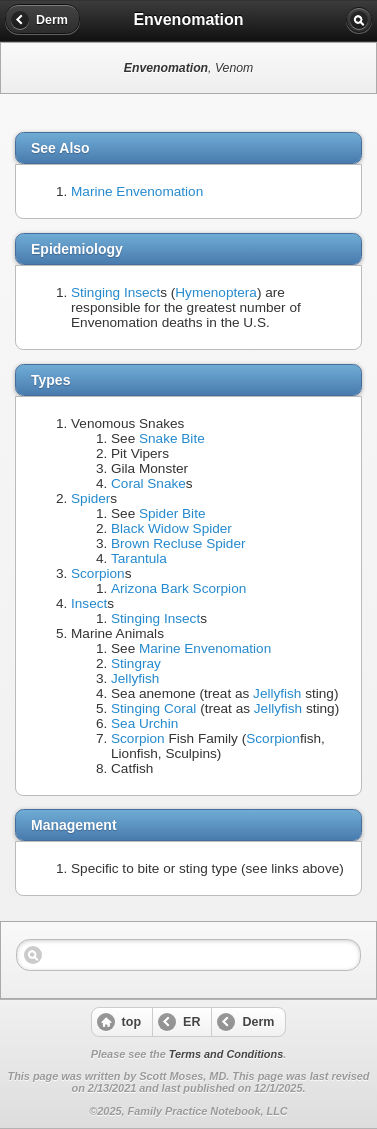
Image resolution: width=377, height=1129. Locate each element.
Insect (89, 603)
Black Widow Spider (171, 528)
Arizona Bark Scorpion (178, 588)
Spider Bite (172, 513)
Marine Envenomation (137, 191)
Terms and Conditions (226, 1054)
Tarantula (139, 558)
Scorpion (98, 573)
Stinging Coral (153, 708)
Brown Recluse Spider (178, 543)
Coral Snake (148, 483)
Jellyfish (135, 678)
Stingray (136, 663)
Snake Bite (172, 438)
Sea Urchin (144, 723)
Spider (90, 498)
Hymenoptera (216, 292)
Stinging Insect (115, 292)
